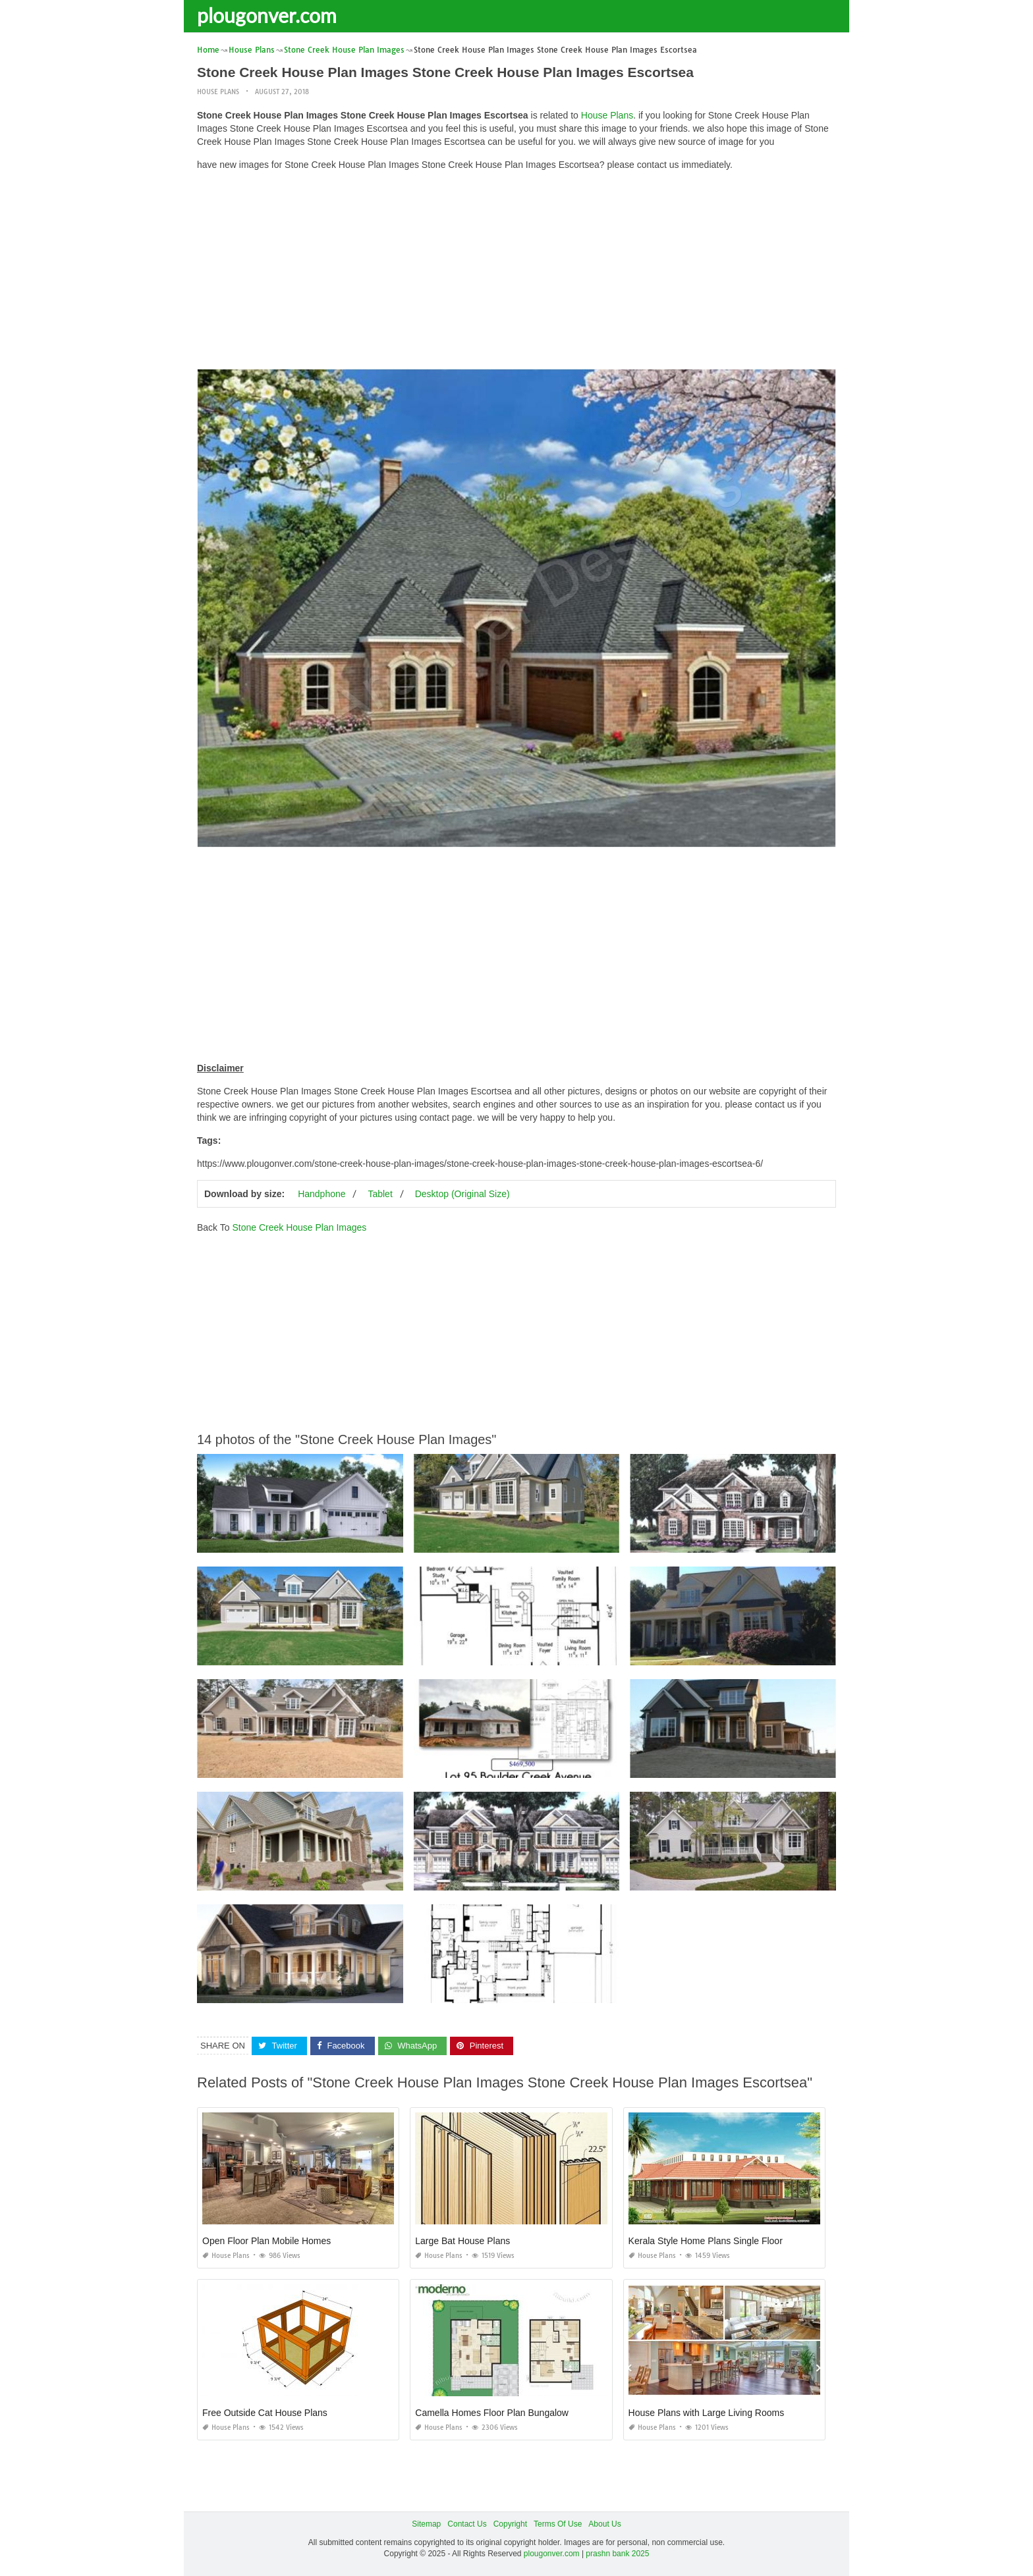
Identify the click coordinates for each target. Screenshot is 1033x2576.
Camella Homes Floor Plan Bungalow (492, 2412)
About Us (604, 2524)
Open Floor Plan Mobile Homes (266, 2241)
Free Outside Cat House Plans (264, 2412)
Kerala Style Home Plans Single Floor (705, 2241)
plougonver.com (267, 15)
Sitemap (426, 2524)
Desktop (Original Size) (462, 1194)
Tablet (380, 1194)
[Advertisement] (516, 273)
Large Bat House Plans (462, 2241)
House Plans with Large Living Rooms (706, 2412)
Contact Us (466, 2524)
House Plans (218, 92)
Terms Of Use (558, 2524)
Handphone (321, 1194)
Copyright (510, 2524)
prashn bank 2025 (617, 2553)
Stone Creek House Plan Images (299, 1227)
